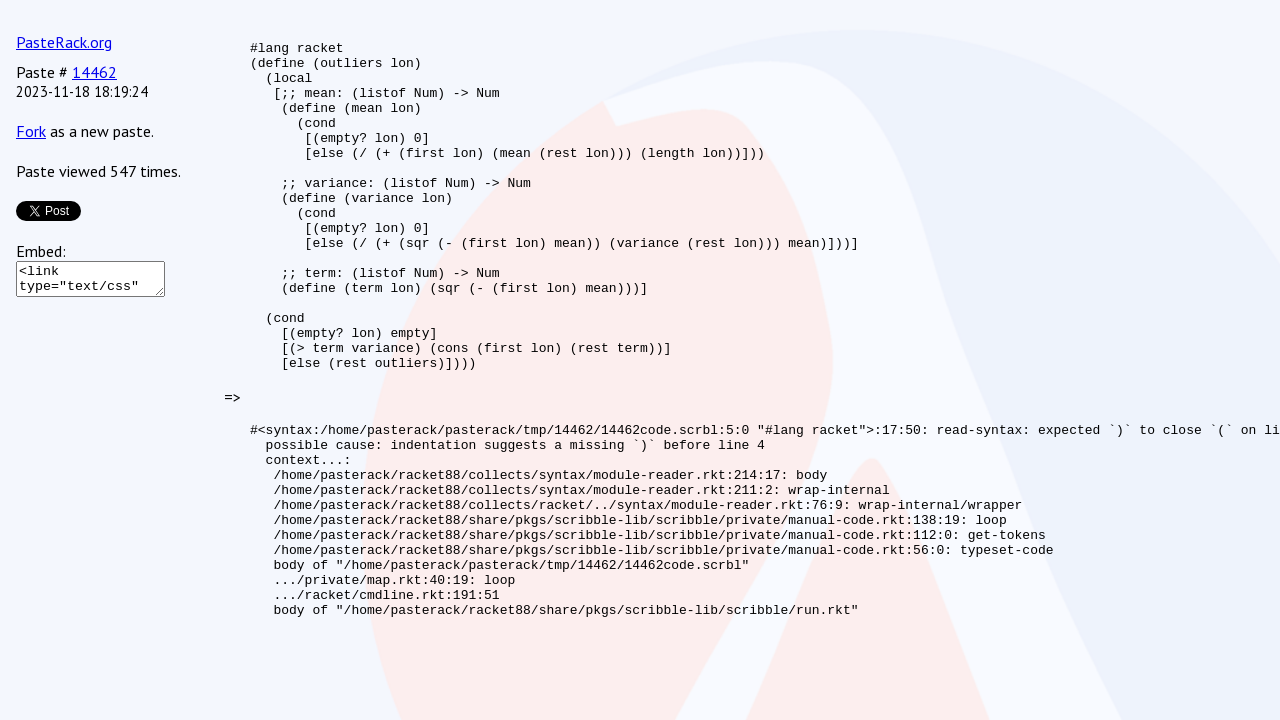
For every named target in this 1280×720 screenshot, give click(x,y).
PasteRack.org (64, 42)
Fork (31, 131)
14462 (94, 72)
